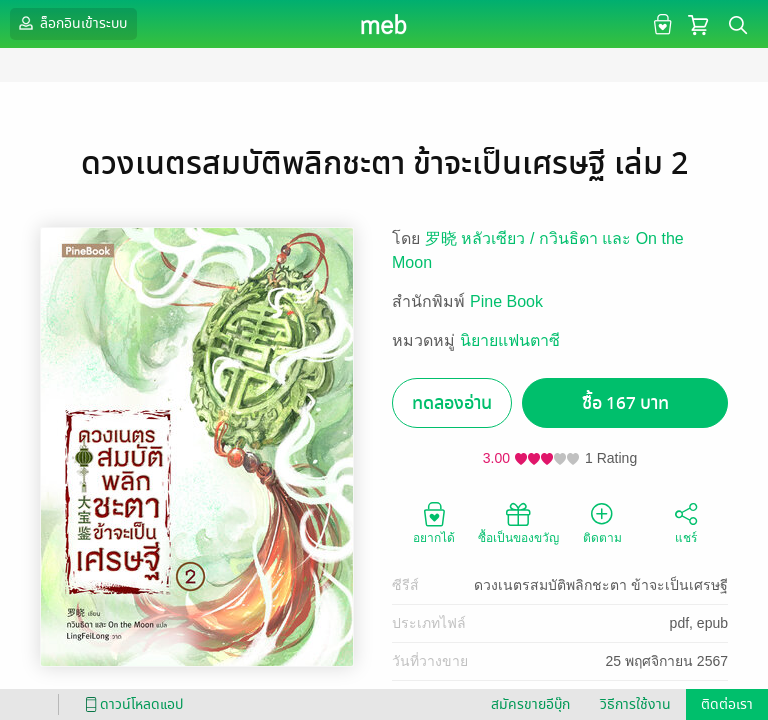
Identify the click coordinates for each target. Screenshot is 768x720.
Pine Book (506, 301)
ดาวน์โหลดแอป (131, 704)
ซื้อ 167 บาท (625, 403)
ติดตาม (602, 522)
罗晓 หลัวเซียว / (482, 238)
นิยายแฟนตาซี (510, 340)
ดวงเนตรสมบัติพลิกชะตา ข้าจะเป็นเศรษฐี (601, 585)
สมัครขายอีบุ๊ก (530, 704)
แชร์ (686, 522)
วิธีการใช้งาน (635, 704)
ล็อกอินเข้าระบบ (71, 23)
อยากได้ (434, 522)
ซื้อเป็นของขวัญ (518, 522)
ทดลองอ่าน (452, 403)
